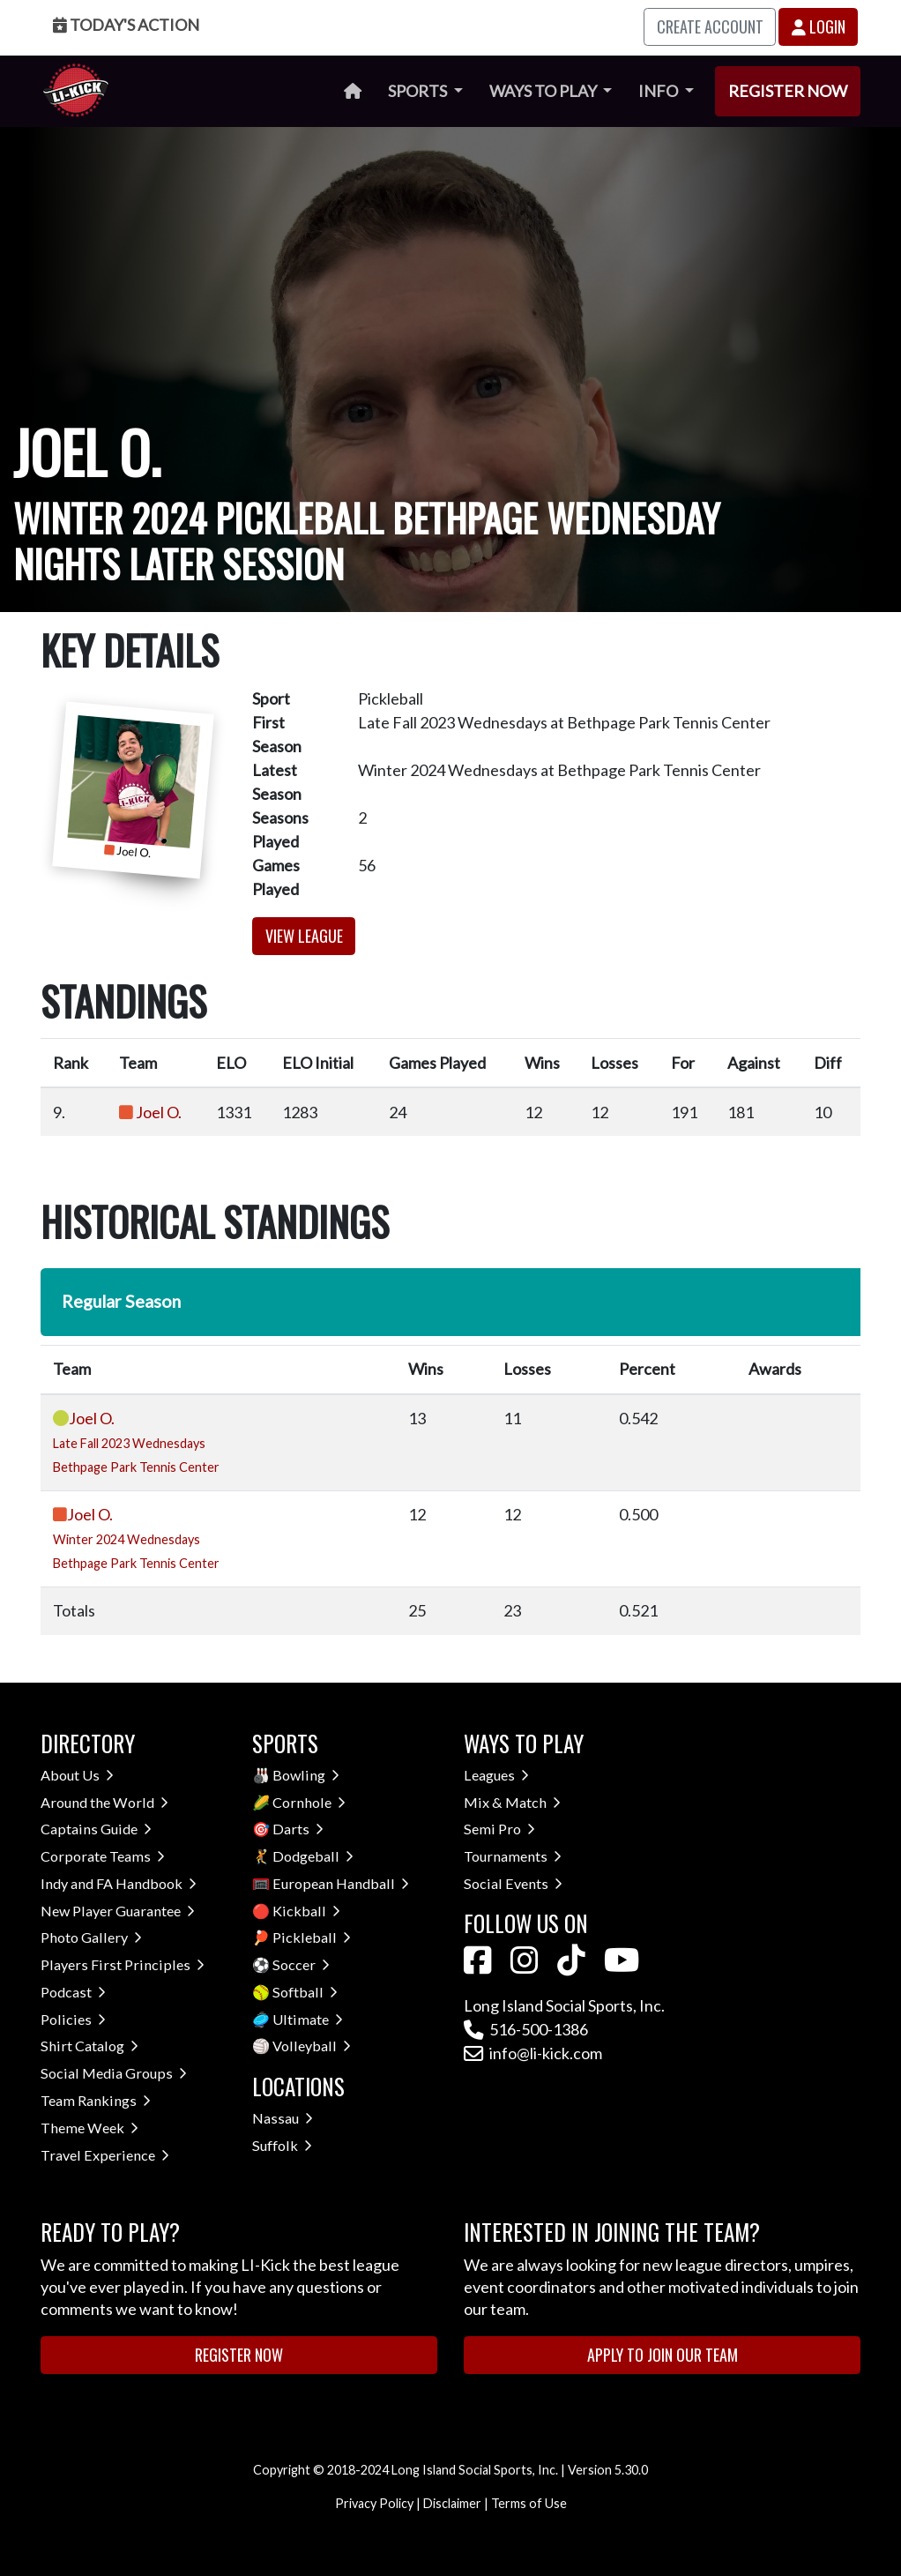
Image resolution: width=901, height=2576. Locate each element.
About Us (77, 1774)
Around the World (104, 1802)
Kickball (306, 1910)
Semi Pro (499, 1828)
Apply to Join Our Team (662, 2354)
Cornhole (309, 1802)
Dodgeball (313, 1856)
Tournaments (513, 1856)
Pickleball (311, 1937)
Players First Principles (123, 1964)
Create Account (710, 26)
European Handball (340, 1883)
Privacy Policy (374, 2503)
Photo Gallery (91, 1937)
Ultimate (307, 2019)
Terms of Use (529, 2503)
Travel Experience (105, 2155)
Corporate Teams (103, 1856)
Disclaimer (452, 2503)
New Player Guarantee (118, 1910)
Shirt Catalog (89, 2045)
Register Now (787, 91)
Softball (305, 1991)
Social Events (513, 1883)
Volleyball (311, 2045)
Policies (73, 2019)
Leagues (496, 1774)
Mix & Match (512, 1802)
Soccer (301, 1964)
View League (304, 935)
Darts (298, 1828)
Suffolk (282, 2145)
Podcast (73, 1991)
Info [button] (659, 91)
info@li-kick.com (533, 2053)
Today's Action (126, 24)
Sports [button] (419, 91)
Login (818, 26)
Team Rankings (96, 2100)
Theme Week (89, 2127)
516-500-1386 (526, 2029)
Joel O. (159, 1112)
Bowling (305, 1774)
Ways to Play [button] (544, 91)
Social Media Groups (114, 2073)
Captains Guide (96, 1828)
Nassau (282, 2117)
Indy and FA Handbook (119, 1883)
